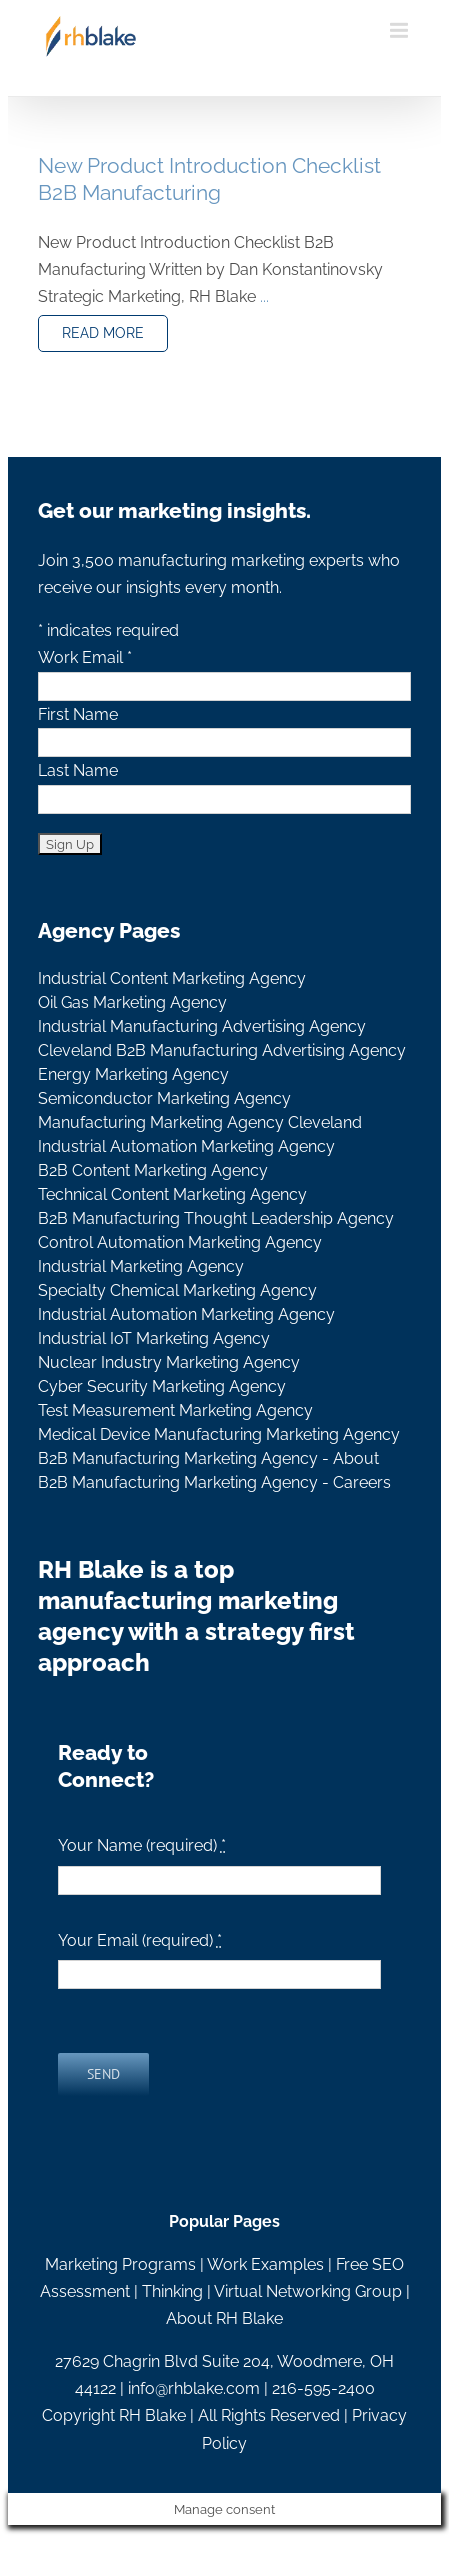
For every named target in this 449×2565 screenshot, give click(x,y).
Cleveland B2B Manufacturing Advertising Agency (222, 1050)
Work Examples (265, 2264)
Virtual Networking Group (308, 2291)
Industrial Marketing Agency (141, 1266)
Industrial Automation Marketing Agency (186, 1146)
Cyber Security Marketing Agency (162, 1386)
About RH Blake (224, 2318)
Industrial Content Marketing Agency (172, 978)
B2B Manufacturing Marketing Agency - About (208, 1458)
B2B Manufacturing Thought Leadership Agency (216, 1218)
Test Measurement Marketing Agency (175, 1410)
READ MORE (103, 333)
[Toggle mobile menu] (400, 30)
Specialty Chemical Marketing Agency (177, 1290)
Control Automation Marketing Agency (180, 1242)
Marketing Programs (120, 2264)
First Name (78, 714)
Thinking (172, 2291)
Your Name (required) (142, 1845)
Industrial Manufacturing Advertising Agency (202, 1026)
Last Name (78, 770)
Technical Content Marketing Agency (172, 1194)
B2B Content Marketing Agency (153, 1170)
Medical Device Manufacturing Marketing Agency (219, 1434)
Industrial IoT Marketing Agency (154, 1338)
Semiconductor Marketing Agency (164, 1098)
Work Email (85, 657)
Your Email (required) (140, 1940)
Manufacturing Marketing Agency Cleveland (200, 1122)
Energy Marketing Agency (133, 1074)
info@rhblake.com (194, 2388)
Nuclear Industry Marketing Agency (169, 1362)
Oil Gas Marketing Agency (132, 1002)
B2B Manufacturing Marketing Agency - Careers (214, 1482)
